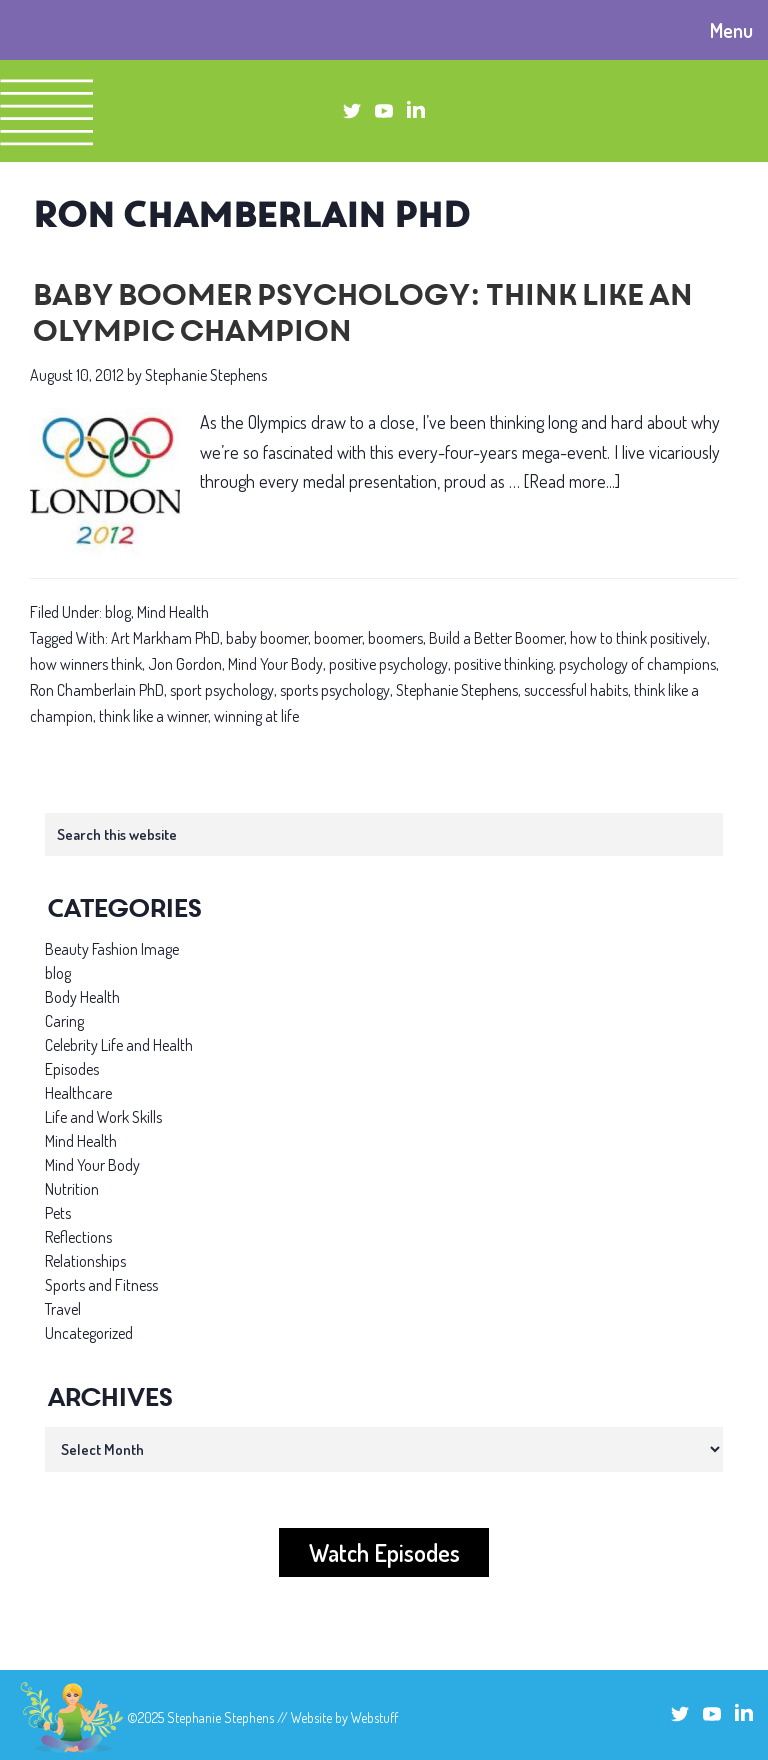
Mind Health (173, 612)
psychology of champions (637, 664)
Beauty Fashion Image (112, 949)
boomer (338, 638)
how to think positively (638, 638)
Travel (63, 1309)
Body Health (82, 997)
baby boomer (267, 638)
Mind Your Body (275, 664)
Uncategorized (89, 1333)
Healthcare (78, 1093)
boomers (395, 638)
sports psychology (335, 690)
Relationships (85, 1261)
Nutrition (72, 1189)
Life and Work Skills (103, 1117)
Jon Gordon (185, 664)
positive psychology (388, 664)
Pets (58, 1213)
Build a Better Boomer (496, 638)
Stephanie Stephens (457, 690)
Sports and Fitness (101, 1285)
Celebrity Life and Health (119, 1045)
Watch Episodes (384, 1552)
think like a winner (153, 716)
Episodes (72, 1069)
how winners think (86, 664)
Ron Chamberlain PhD (97, 690)
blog (118, 612)
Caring (64, 1021)
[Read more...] (572, 481)
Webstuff (374, 1717)
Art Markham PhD (165, 638)
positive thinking (503, 664)
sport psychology (222, 690)
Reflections (78, 1237)
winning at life (256, 716)
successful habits (576, 690)
